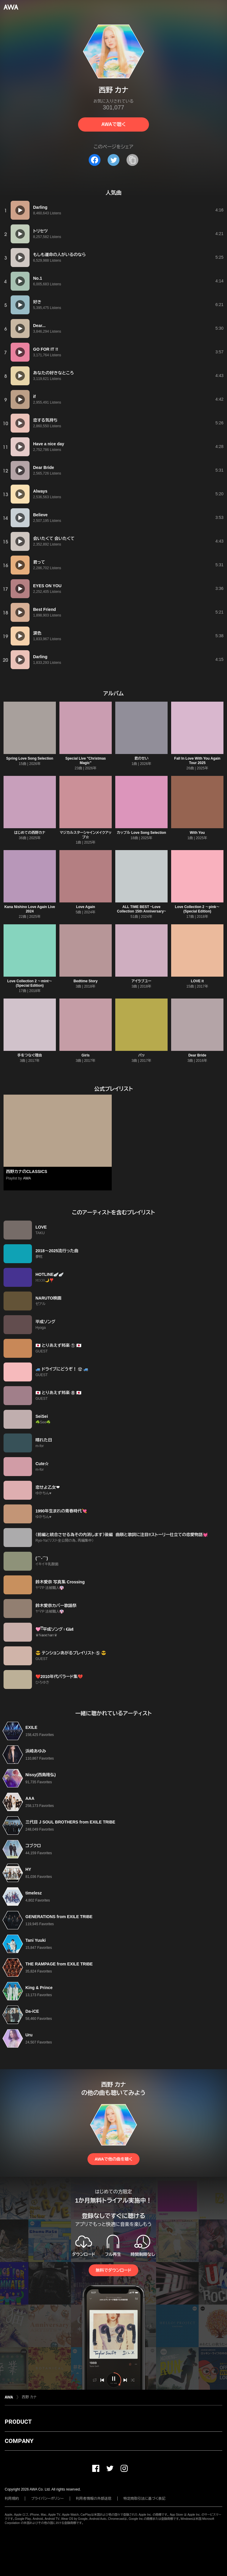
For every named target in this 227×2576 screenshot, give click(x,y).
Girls (86, 1055)
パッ (141, 1055)
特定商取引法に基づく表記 (145, 2498)
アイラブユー (141, 981)
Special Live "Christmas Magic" (85, 760)
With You (197, 833)
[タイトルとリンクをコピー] (132, 160)
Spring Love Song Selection (29, 758)
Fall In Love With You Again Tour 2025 (197, 760)
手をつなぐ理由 (29, 1055)
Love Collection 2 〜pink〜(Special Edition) (197, 909)
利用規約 (12, 2498)
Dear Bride (197, 1055)
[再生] (20, 210)
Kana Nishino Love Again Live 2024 (29, 909)
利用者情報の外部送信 (93, 2498)
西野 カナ (29, 2397)
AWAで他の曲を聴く (113, 2159)
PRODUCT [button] (18, 2421)
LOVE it (197, 981)
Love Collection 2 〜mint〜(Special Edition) (29, 983)
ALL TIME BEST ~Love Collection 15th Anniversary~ (141, 909)
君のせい (141, 758)
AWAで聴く (113, 124)
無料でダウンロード (113, 2270)
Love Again (85, 907)
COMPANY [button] (19, 2440)
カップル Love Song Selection (141, 833)
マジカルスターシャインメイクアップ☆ (85, 835)
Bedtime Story (86, 981)
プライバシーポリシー (47, 2498)
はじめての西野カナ (30, 833)
